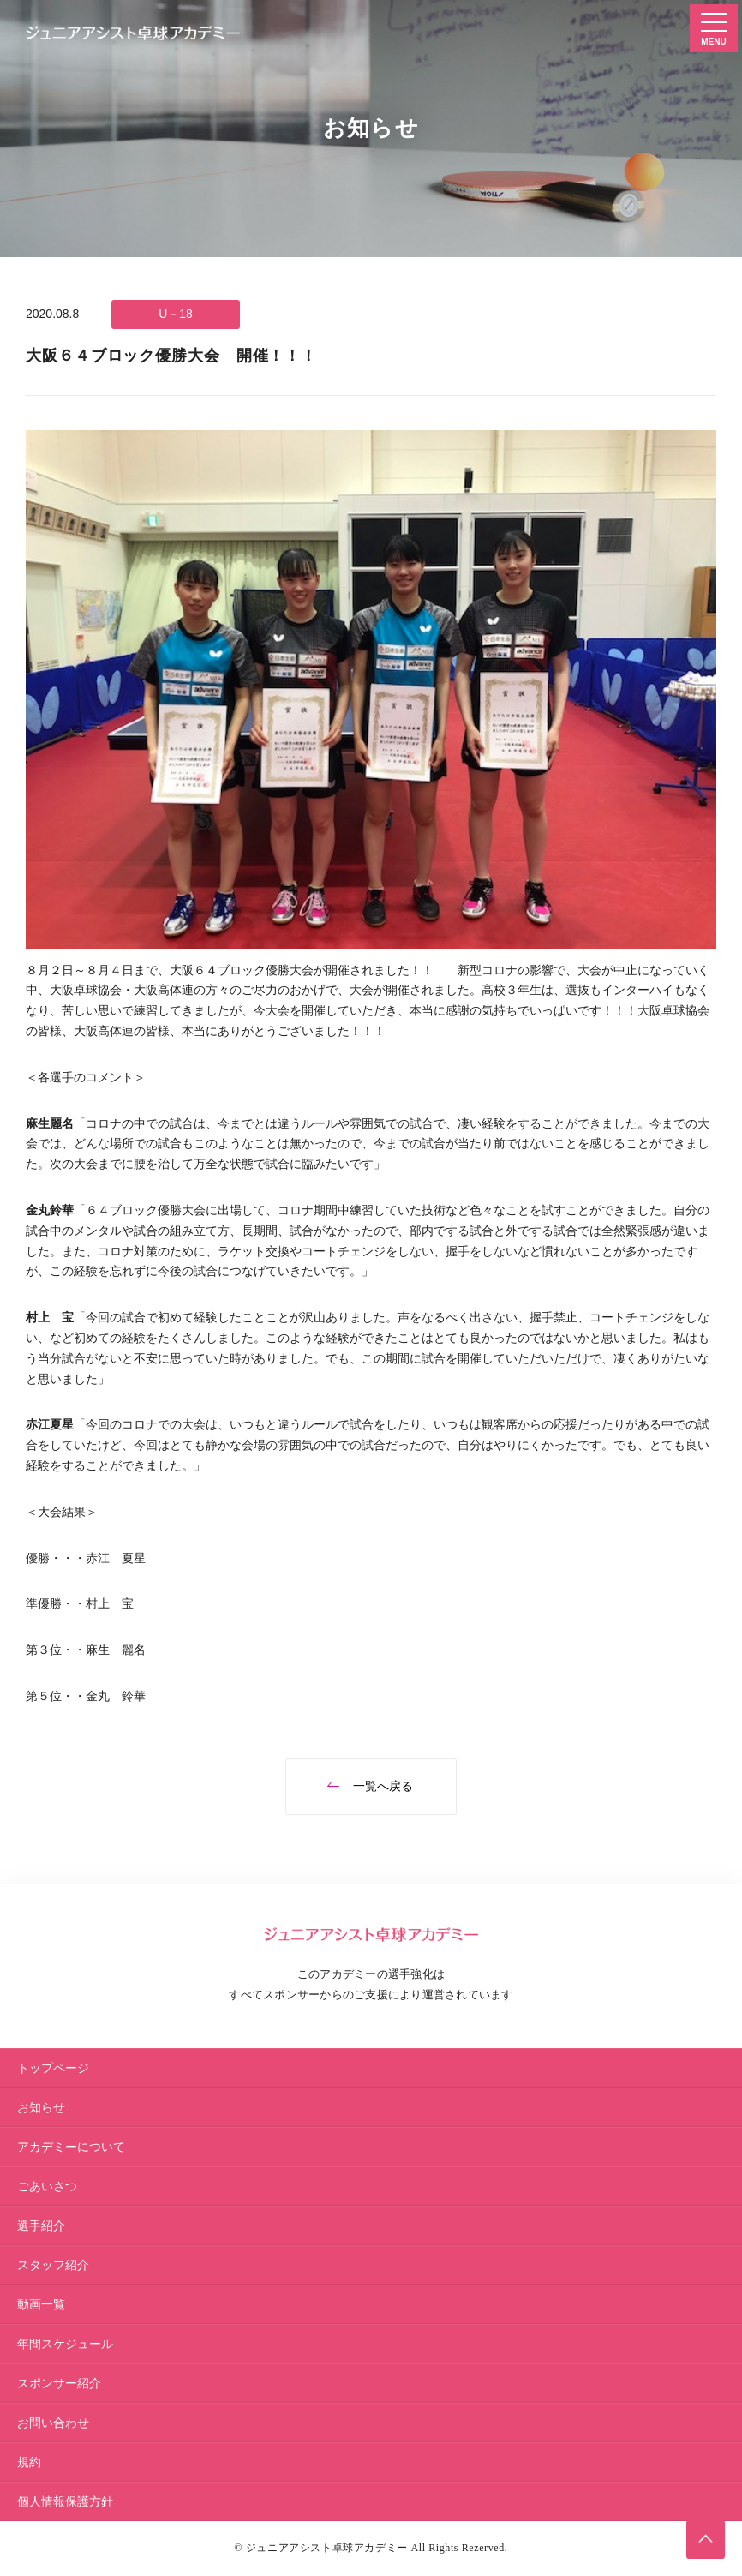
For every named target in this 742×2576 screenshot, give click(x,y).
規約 (29, 2462)
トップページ (53, 2068)
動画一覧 (41, 2304)
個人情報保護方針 (65, 2501)
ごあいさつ (47, 2186)
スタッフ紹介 (53, 2265)
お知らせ (41, 2107)
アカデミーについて (71, 2147)
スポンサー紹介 (59, 2383)
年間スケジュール (65, 2344)
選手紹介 (41, 2225)
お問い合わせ (53, 2422)
